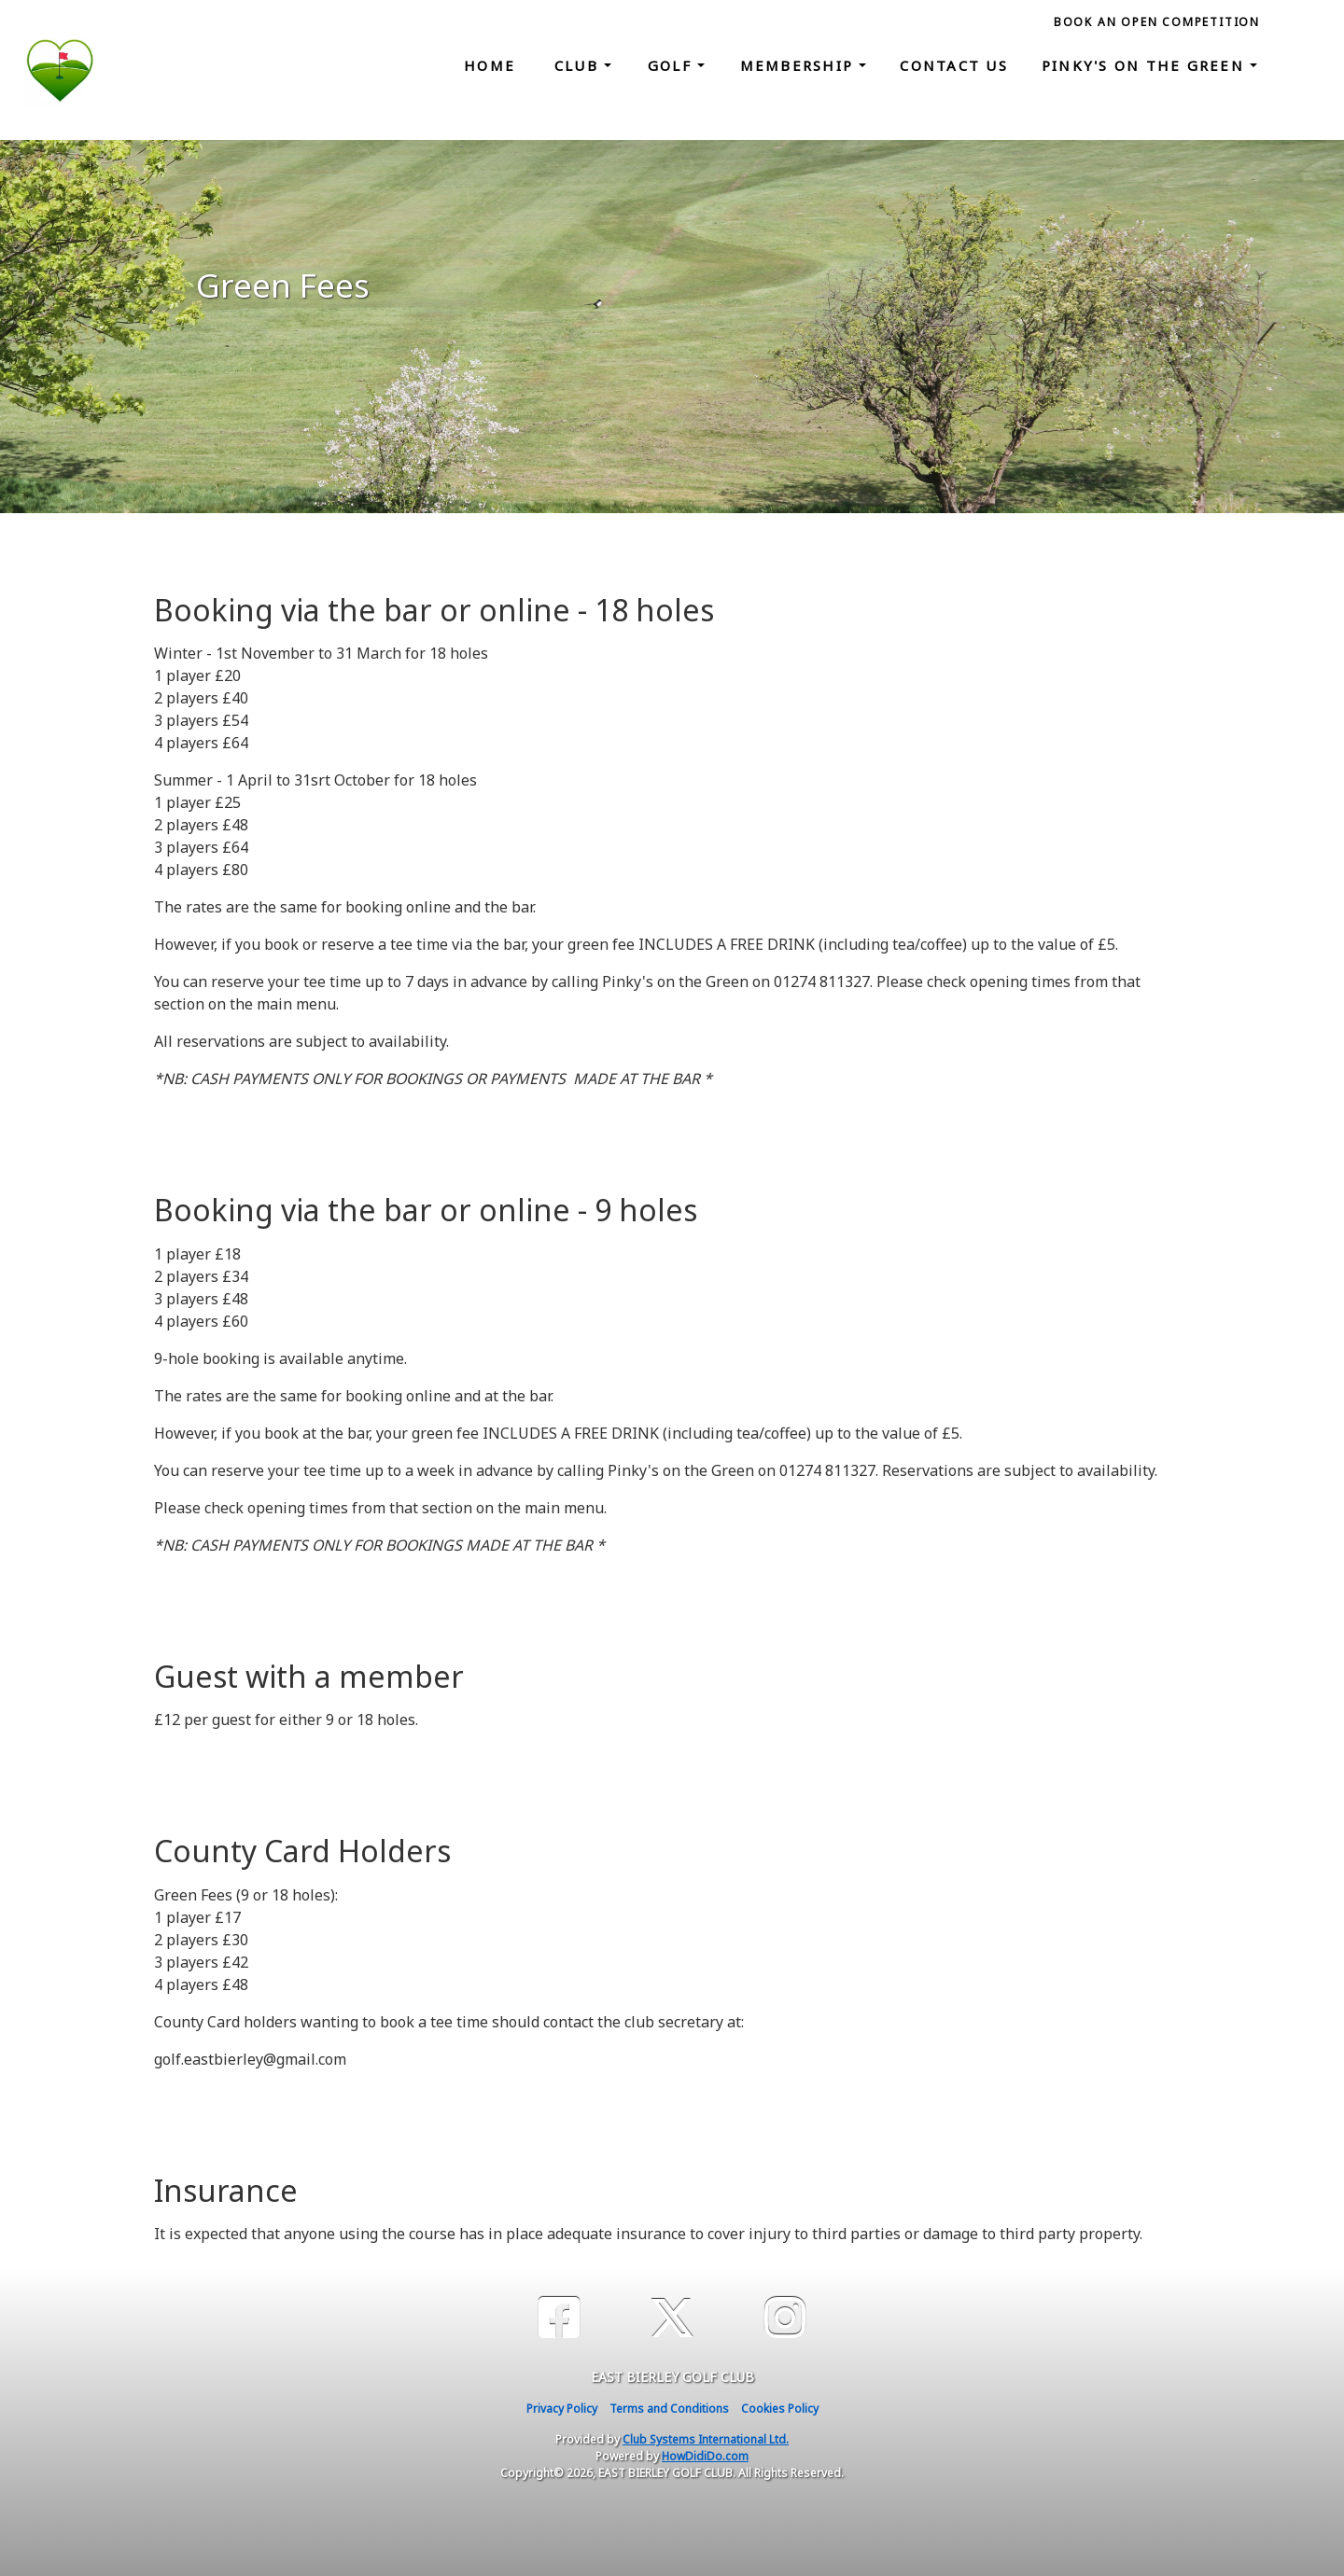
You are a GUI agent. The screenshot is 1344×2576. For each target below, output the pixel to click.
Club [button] (579, 65)
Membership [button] (800, 65)
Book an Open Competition (1157, 22)
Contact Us (954, 65)
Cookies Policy (780, 2408)
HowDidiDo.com (705, 2456)
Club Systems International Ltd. (706, 2439)
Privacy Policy (561, 2408)
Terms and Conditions (669, 2408)
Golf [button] (672, 65)
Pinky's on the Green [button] (1146, 65)
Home (489, 65)
